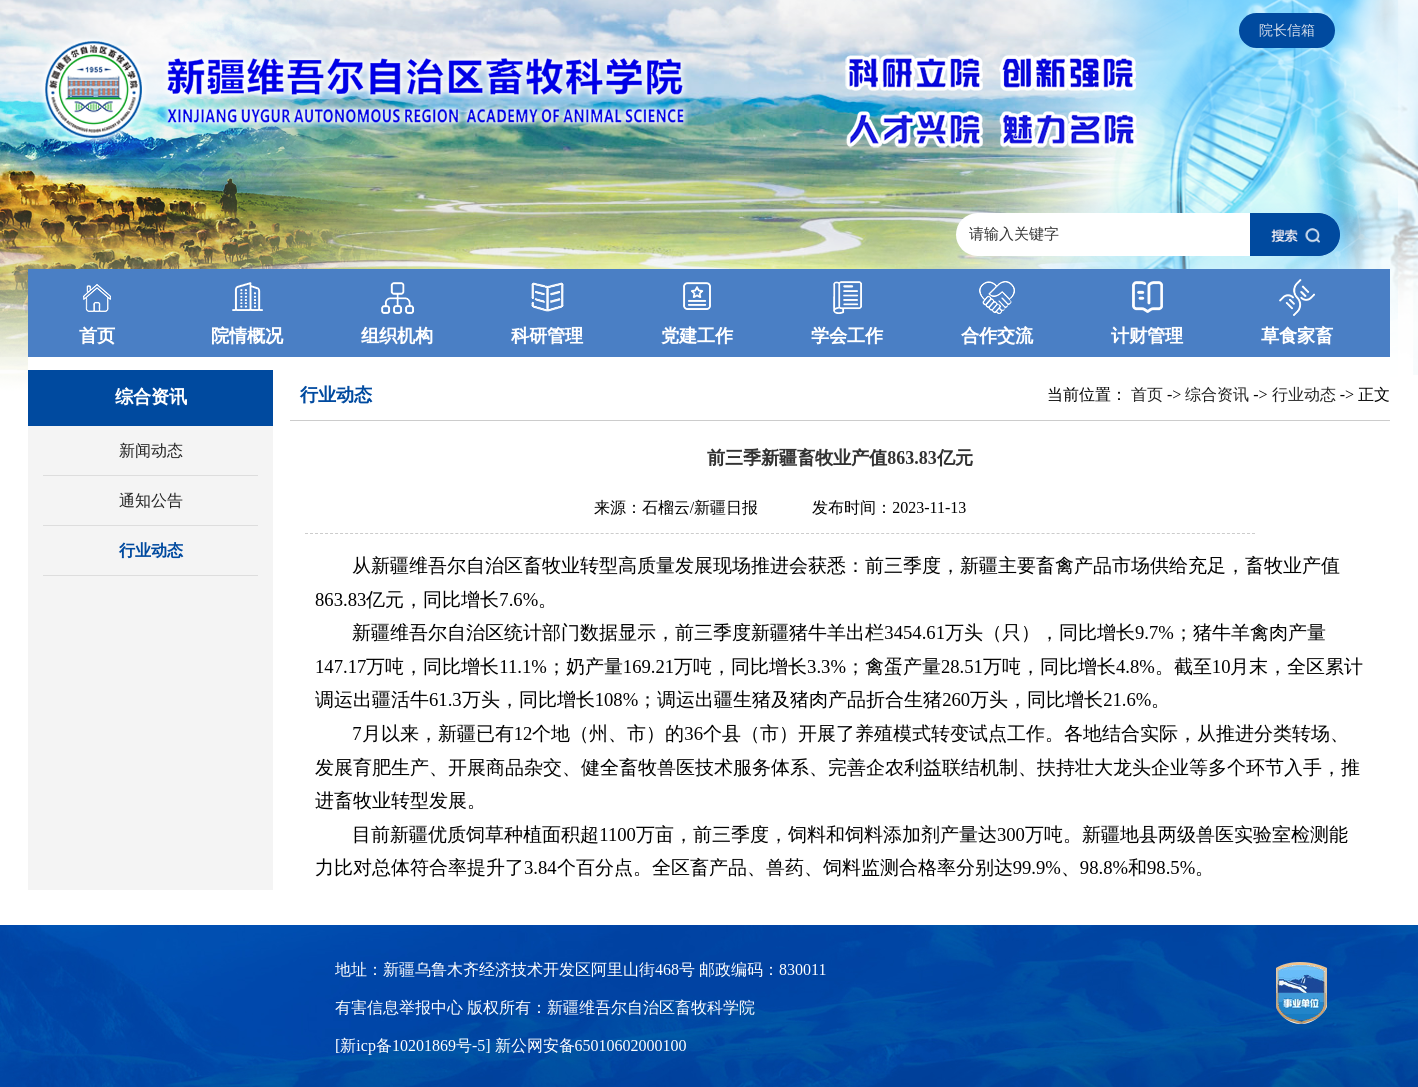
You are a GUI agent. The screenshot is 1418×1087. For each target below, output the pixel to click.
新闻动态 (151, 450)
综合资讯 (1217, 394)
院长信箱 (1287, 30)
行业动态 (151, 550)
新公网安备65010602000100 (591, 1045)
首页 (1147, 394)
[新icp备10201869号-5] (415, 1045)
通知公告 (151, 500)
